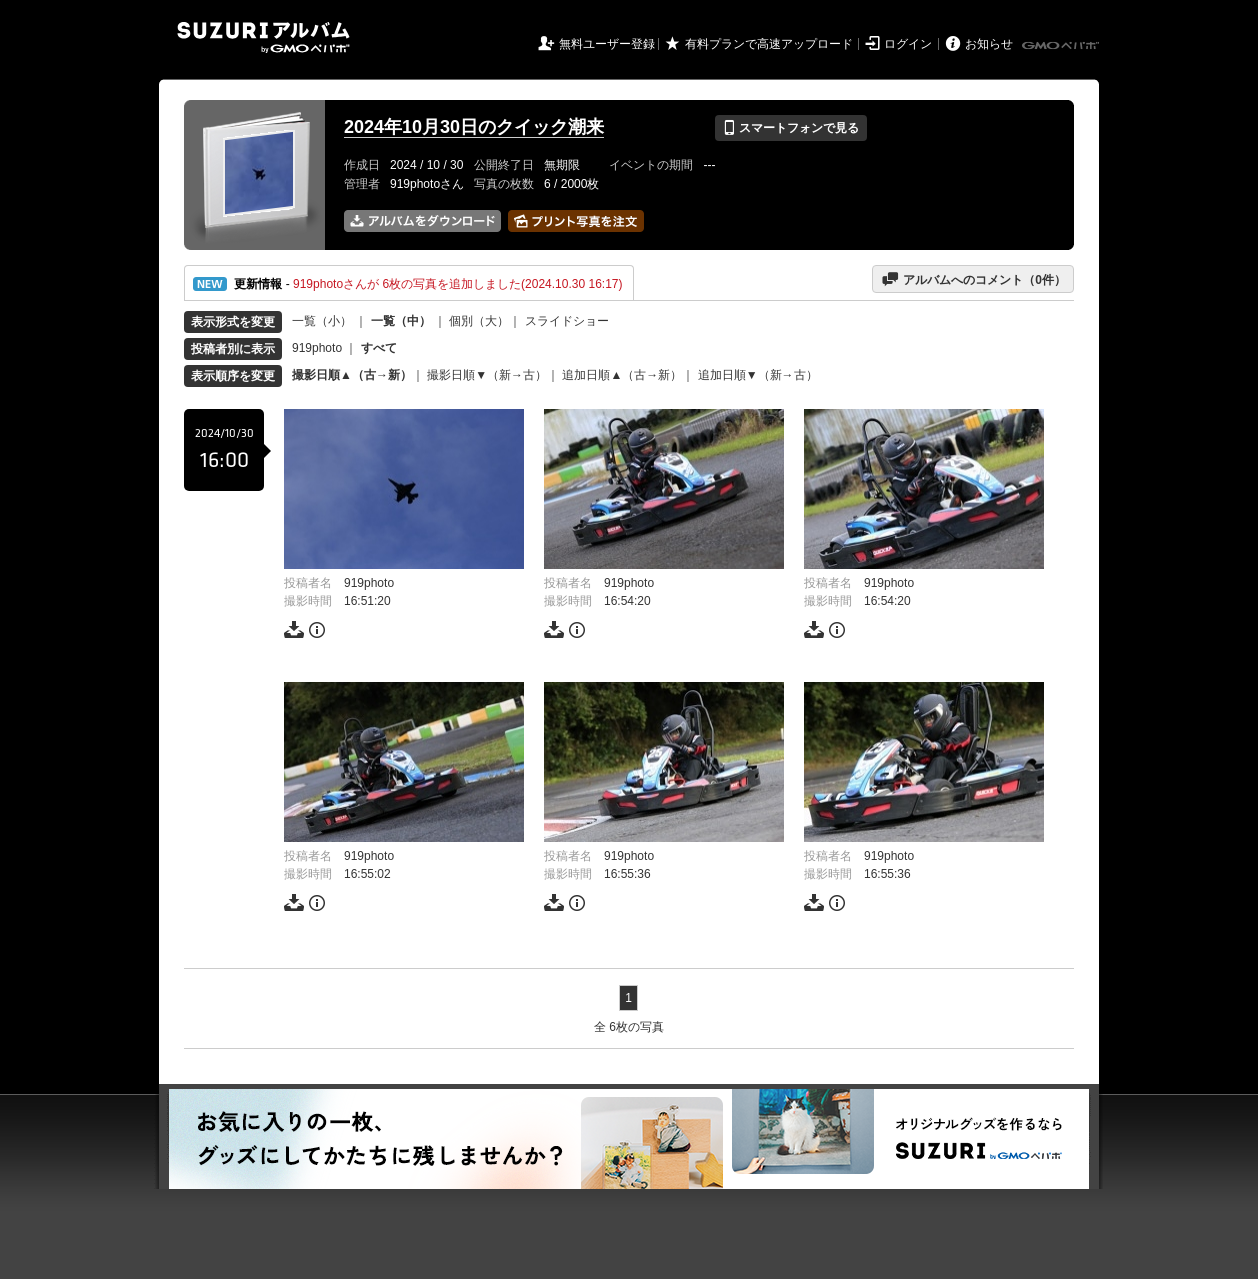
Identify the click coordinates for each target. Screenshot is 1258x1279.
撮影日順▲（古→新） (352, 375)
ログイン (908, 44)
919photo (317, 348)
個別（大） (479, 321)
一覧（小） (322, 321)
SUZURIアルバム (263, 37)
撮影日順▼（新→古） (487, 375)
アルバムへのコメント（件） (973, 279)
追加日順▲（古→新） (622, 375)
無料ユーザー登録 (607, 44)
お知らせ (989, 44)
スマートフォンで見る (790, 128)
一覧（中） (401, 321)
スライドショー (567, 321)
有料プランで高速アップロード (769, 44)
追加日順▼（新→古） (758, 375)
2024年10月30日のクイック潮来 (474, 127)
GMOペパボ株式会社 (1062, 46)
